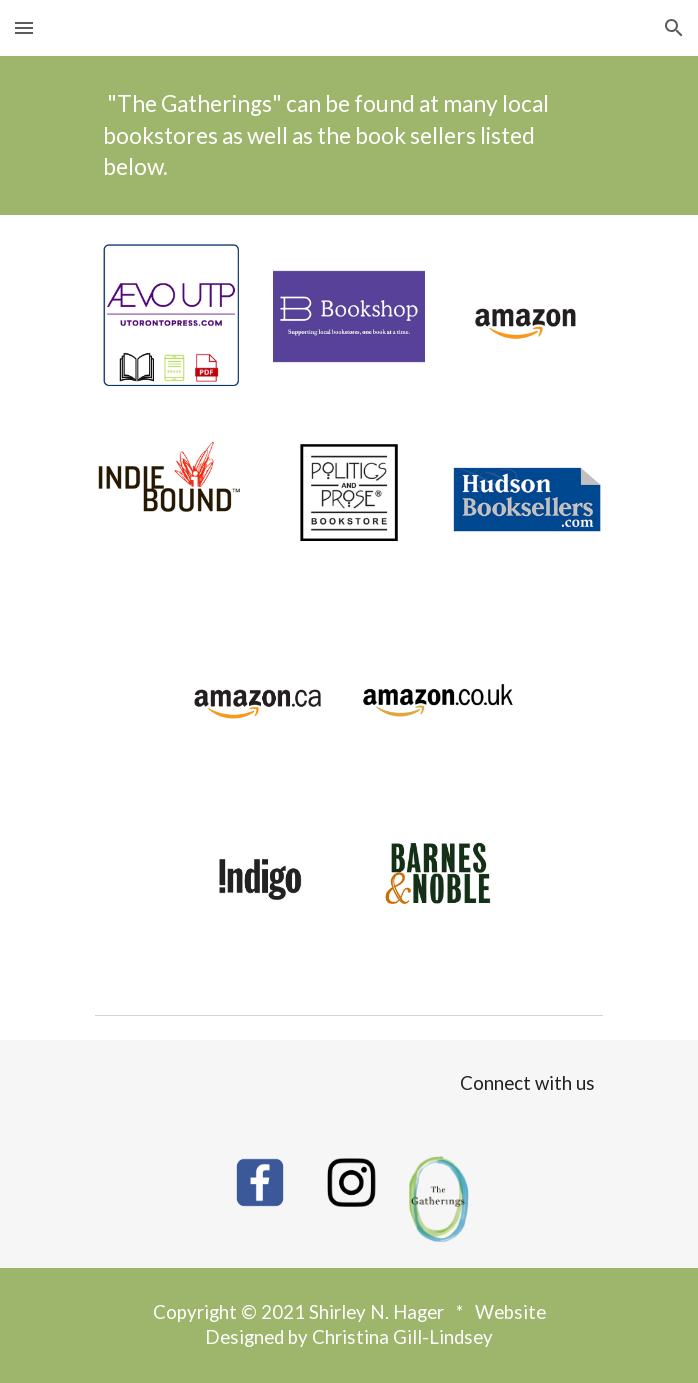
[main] (348, 135)
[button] (24, 27)
